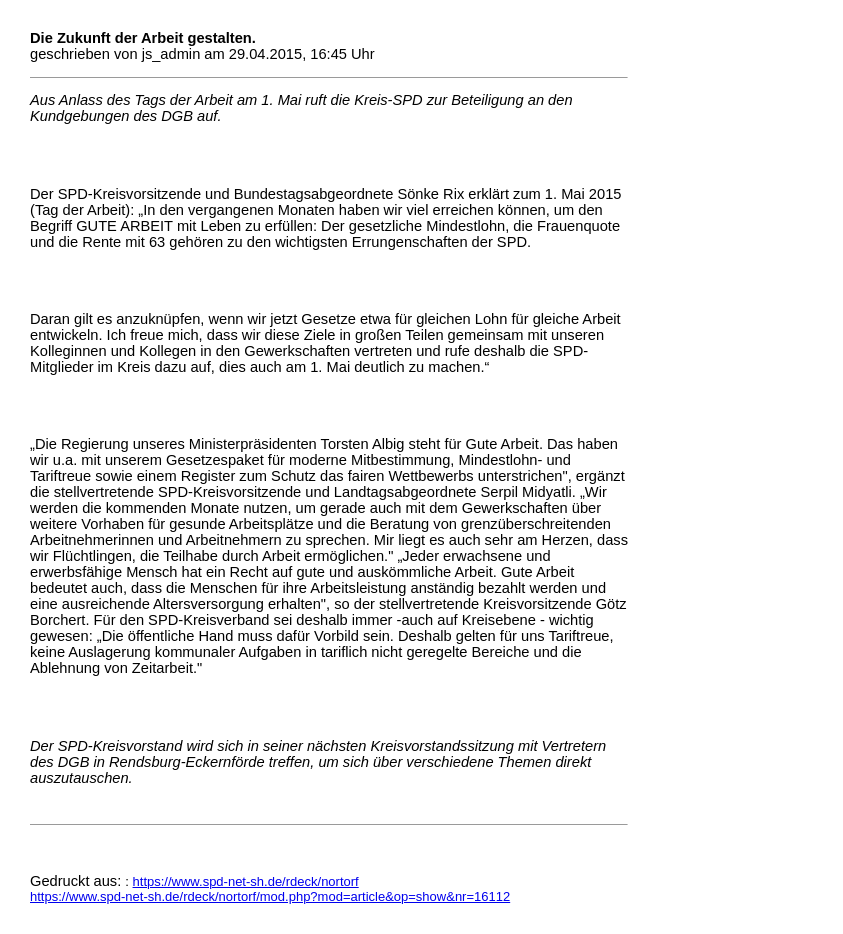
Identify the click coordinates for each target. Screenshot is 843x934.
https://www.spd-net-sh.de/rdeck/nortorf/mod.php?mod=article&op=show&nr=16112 (270, 896)
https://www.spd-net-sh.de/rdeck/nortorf (246, 881)
